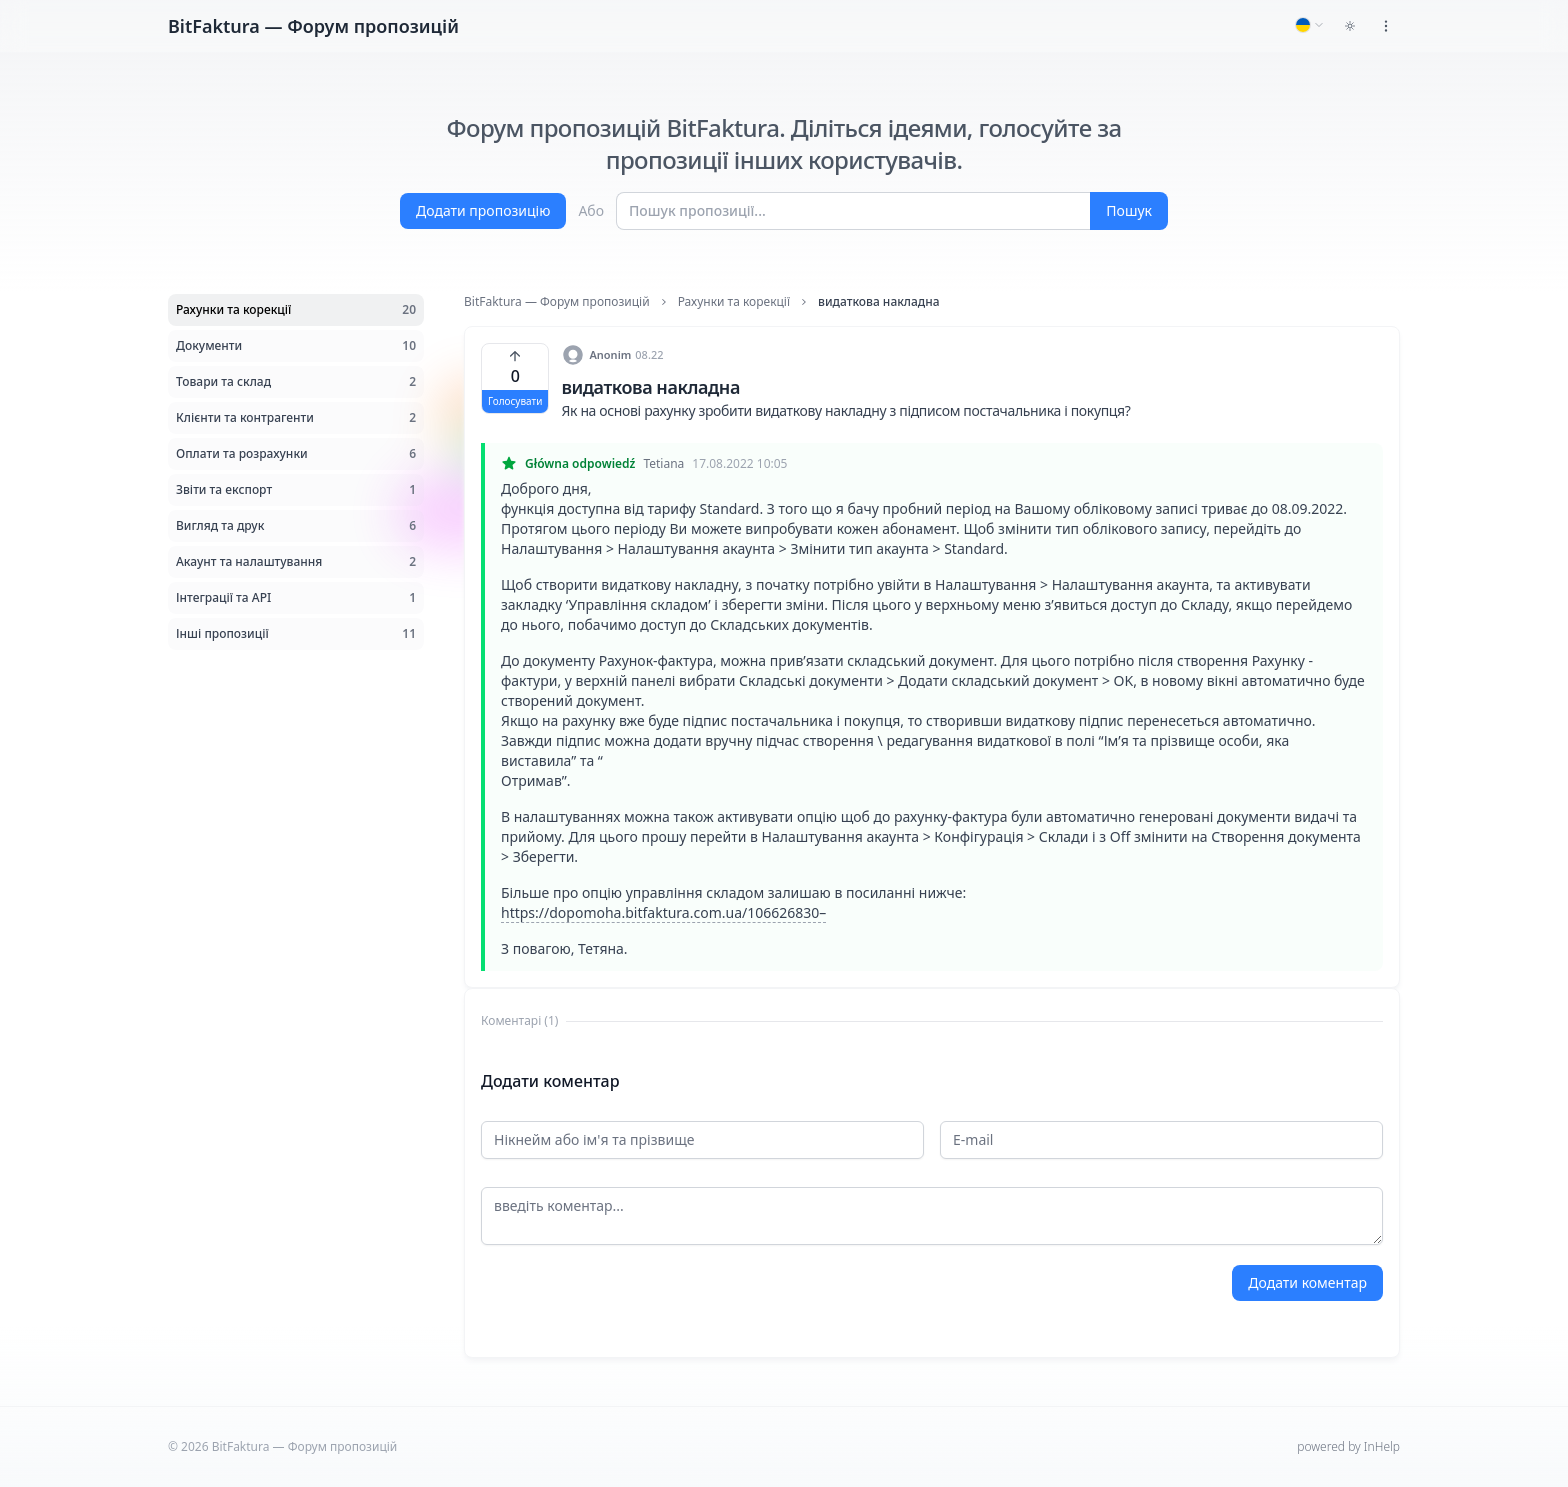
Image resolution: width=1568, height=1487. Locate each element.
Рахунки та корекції (734, 302)
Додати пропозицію (483, 210)
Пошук (1129, 210)
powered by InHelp (1348, 1446)
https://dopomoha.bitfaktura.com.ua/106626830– (663, 912)
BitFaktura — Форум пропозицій (557, 302)
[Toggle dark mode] (1350, 26)
